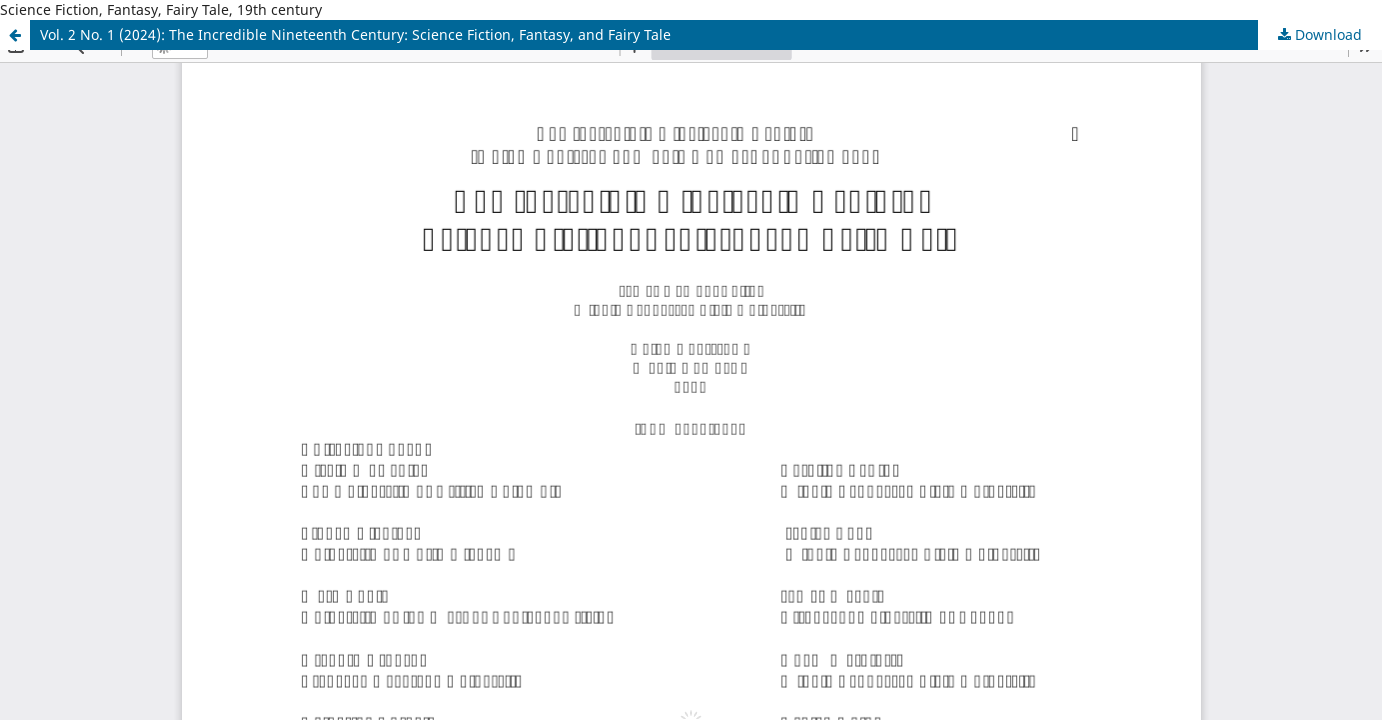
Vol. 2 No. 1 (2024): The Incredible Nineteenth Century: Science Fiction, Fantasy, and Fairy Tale (355, 34)
